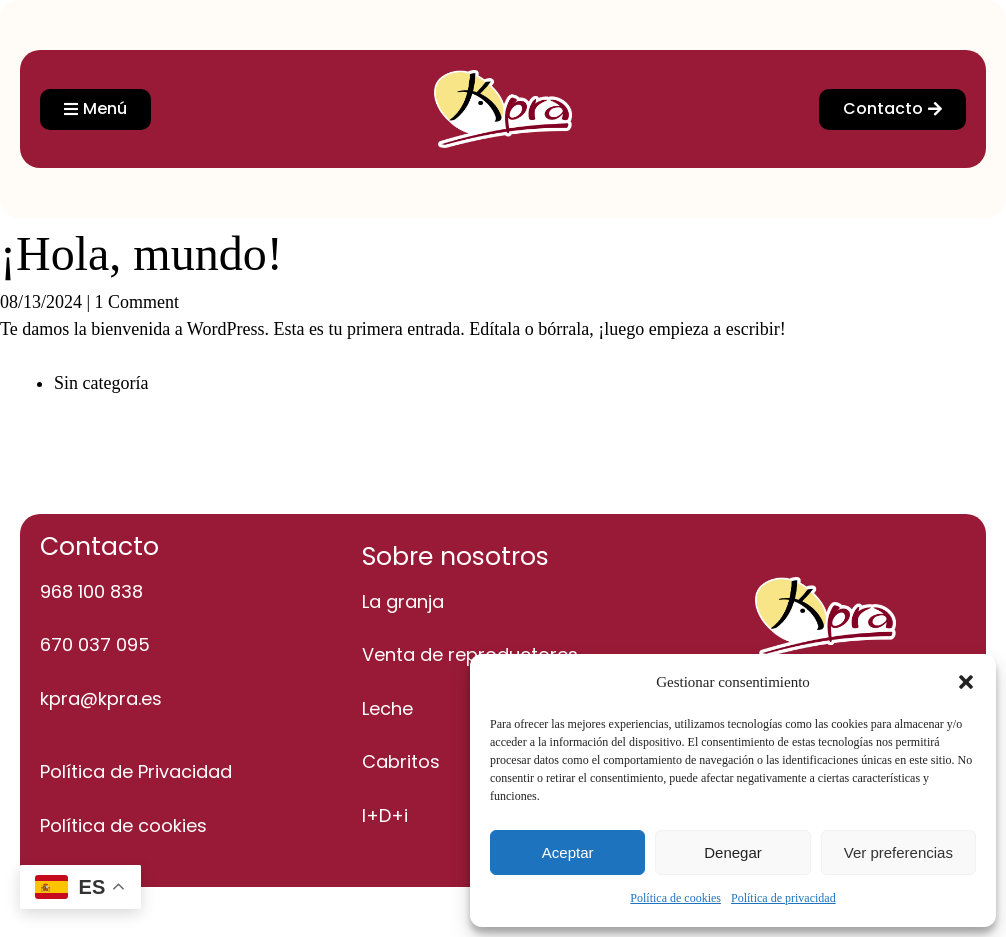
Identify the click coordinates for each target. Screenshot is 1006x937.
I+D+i (385, 815)
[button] (966, 682)
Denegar (733, 852)
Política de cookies (675, 898)
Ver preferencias (898, 852)
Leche (387, 708)
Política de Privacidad (136, 771)
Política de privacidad (783, 898)
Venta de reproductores (470, 654)
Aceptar (568, 852)
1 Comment (137, 302)
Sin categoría (101, 383)
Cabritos (401, 761)
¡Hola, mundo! (141, 253)
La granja (403, 601)
